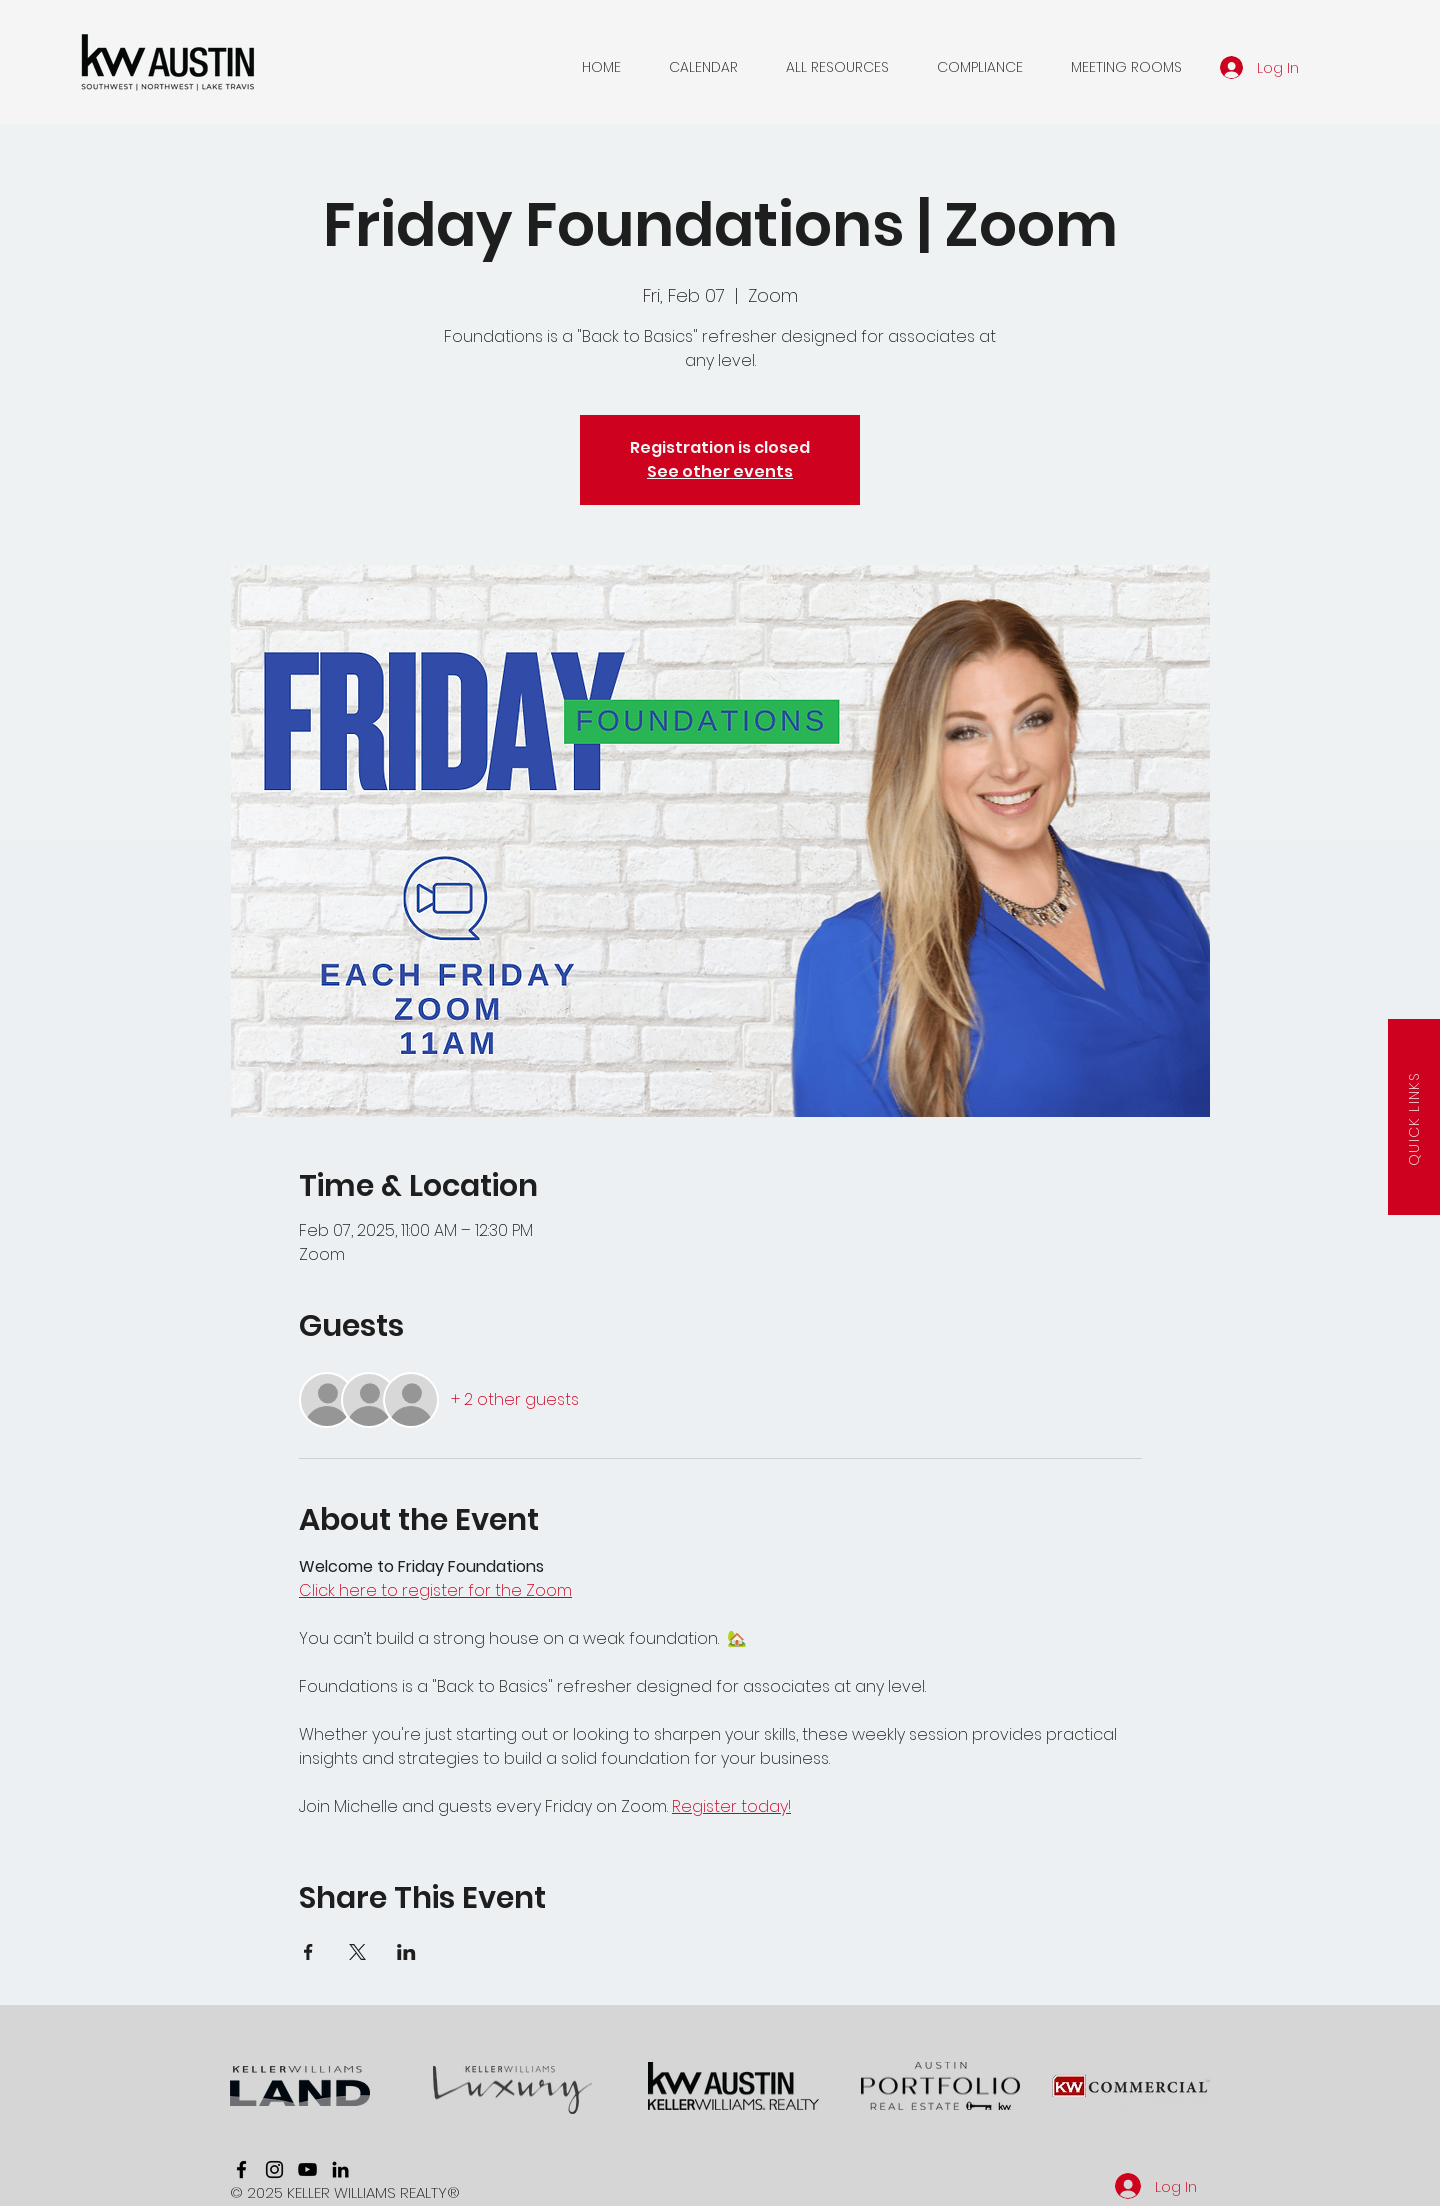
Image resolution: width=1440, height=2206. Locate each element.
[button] (703, 67)
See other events (720, 471)
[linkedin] (340, 2169)
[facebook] (241, 2169)
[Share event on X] (357, 1952)
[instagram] (274, 2169)
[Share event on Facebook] (308, 1952)
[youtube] (307, 2169)
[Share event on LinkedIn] (406, 1952)
